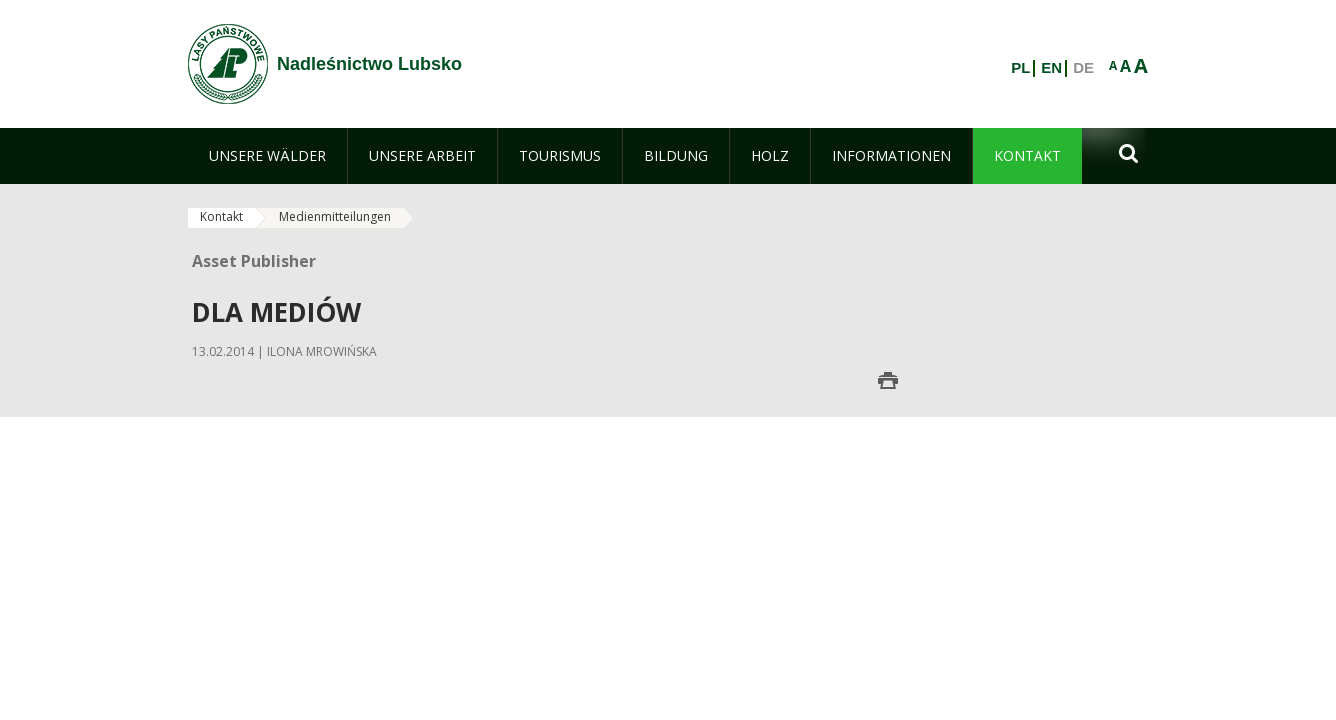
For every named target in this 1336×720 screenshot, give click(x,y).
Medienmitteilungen (335, 216)
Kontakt (221, 216)
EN (1051, 68)
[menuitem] (267, 156)
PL (1020, 68)
